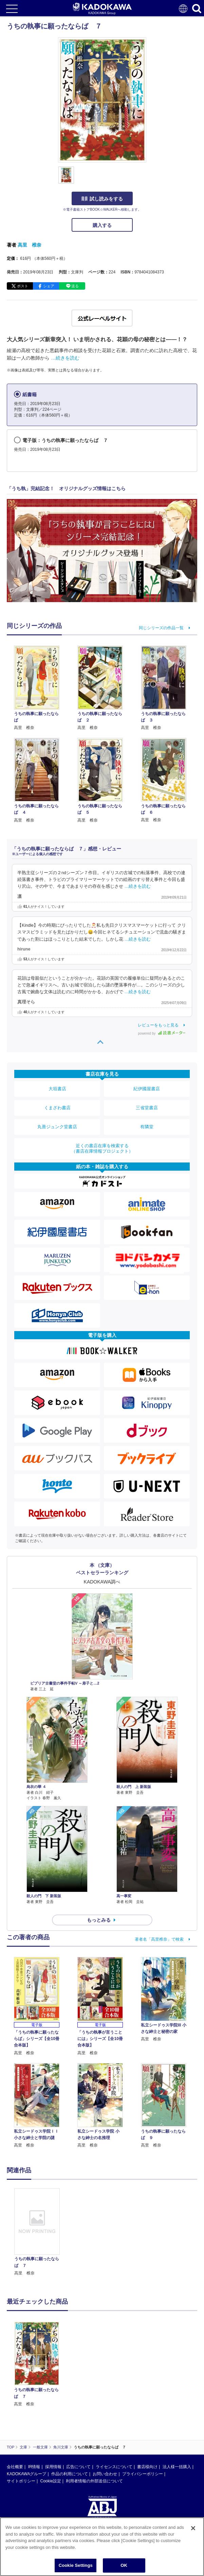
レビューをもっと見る (158, 1025)
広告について (78, 2402)
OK (123, 2565)
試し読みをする (102, 198)
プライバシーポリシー (142, 2409)
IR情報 (34, 2402)
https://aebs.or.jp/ (22, 2481)
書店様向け (147, 2402)
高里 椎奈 (29, 245)
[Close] (193, 2528)
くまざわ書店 (57, 1107)
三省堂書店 (147, 1107)
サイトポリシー (21, 2416)
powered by (161, 1033)
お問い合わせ (105, 2409)
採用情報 (53, 2402)
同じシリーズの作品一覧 (161, 628)
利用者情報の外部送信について (94, 2416)
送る (75, 286)
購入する (102, 225)
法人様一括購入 (177, 2402)
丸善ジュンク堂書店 (57, 1126)
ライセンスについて (114, 2402)
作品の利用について (69, 2409)
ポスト (22, 286)
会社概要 (15, 2402)
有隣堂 (146, 1126)
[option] (38, 2232)
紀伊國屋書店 (146, 1088)
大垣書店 (57, 1088)
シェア (48, 286)
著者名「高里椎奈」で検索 (159, 1939)
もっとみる (99, 1920)
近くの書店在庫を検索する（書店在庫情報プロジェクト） (102, 1148)
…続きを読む (65, 358)
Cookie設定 (50, 2416)
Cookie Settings (76, 2565)
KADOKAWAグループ (26, 2409)
